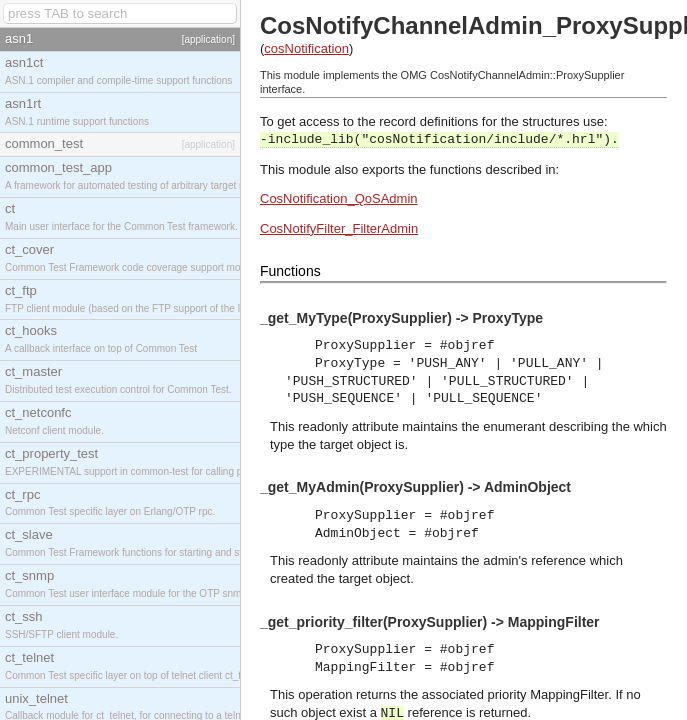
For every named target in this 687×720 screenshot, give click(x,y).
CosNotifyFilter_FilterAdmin (339, 228)
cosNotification (306, 48)
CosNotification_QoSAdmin (339, 198)
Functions (290, 271)
